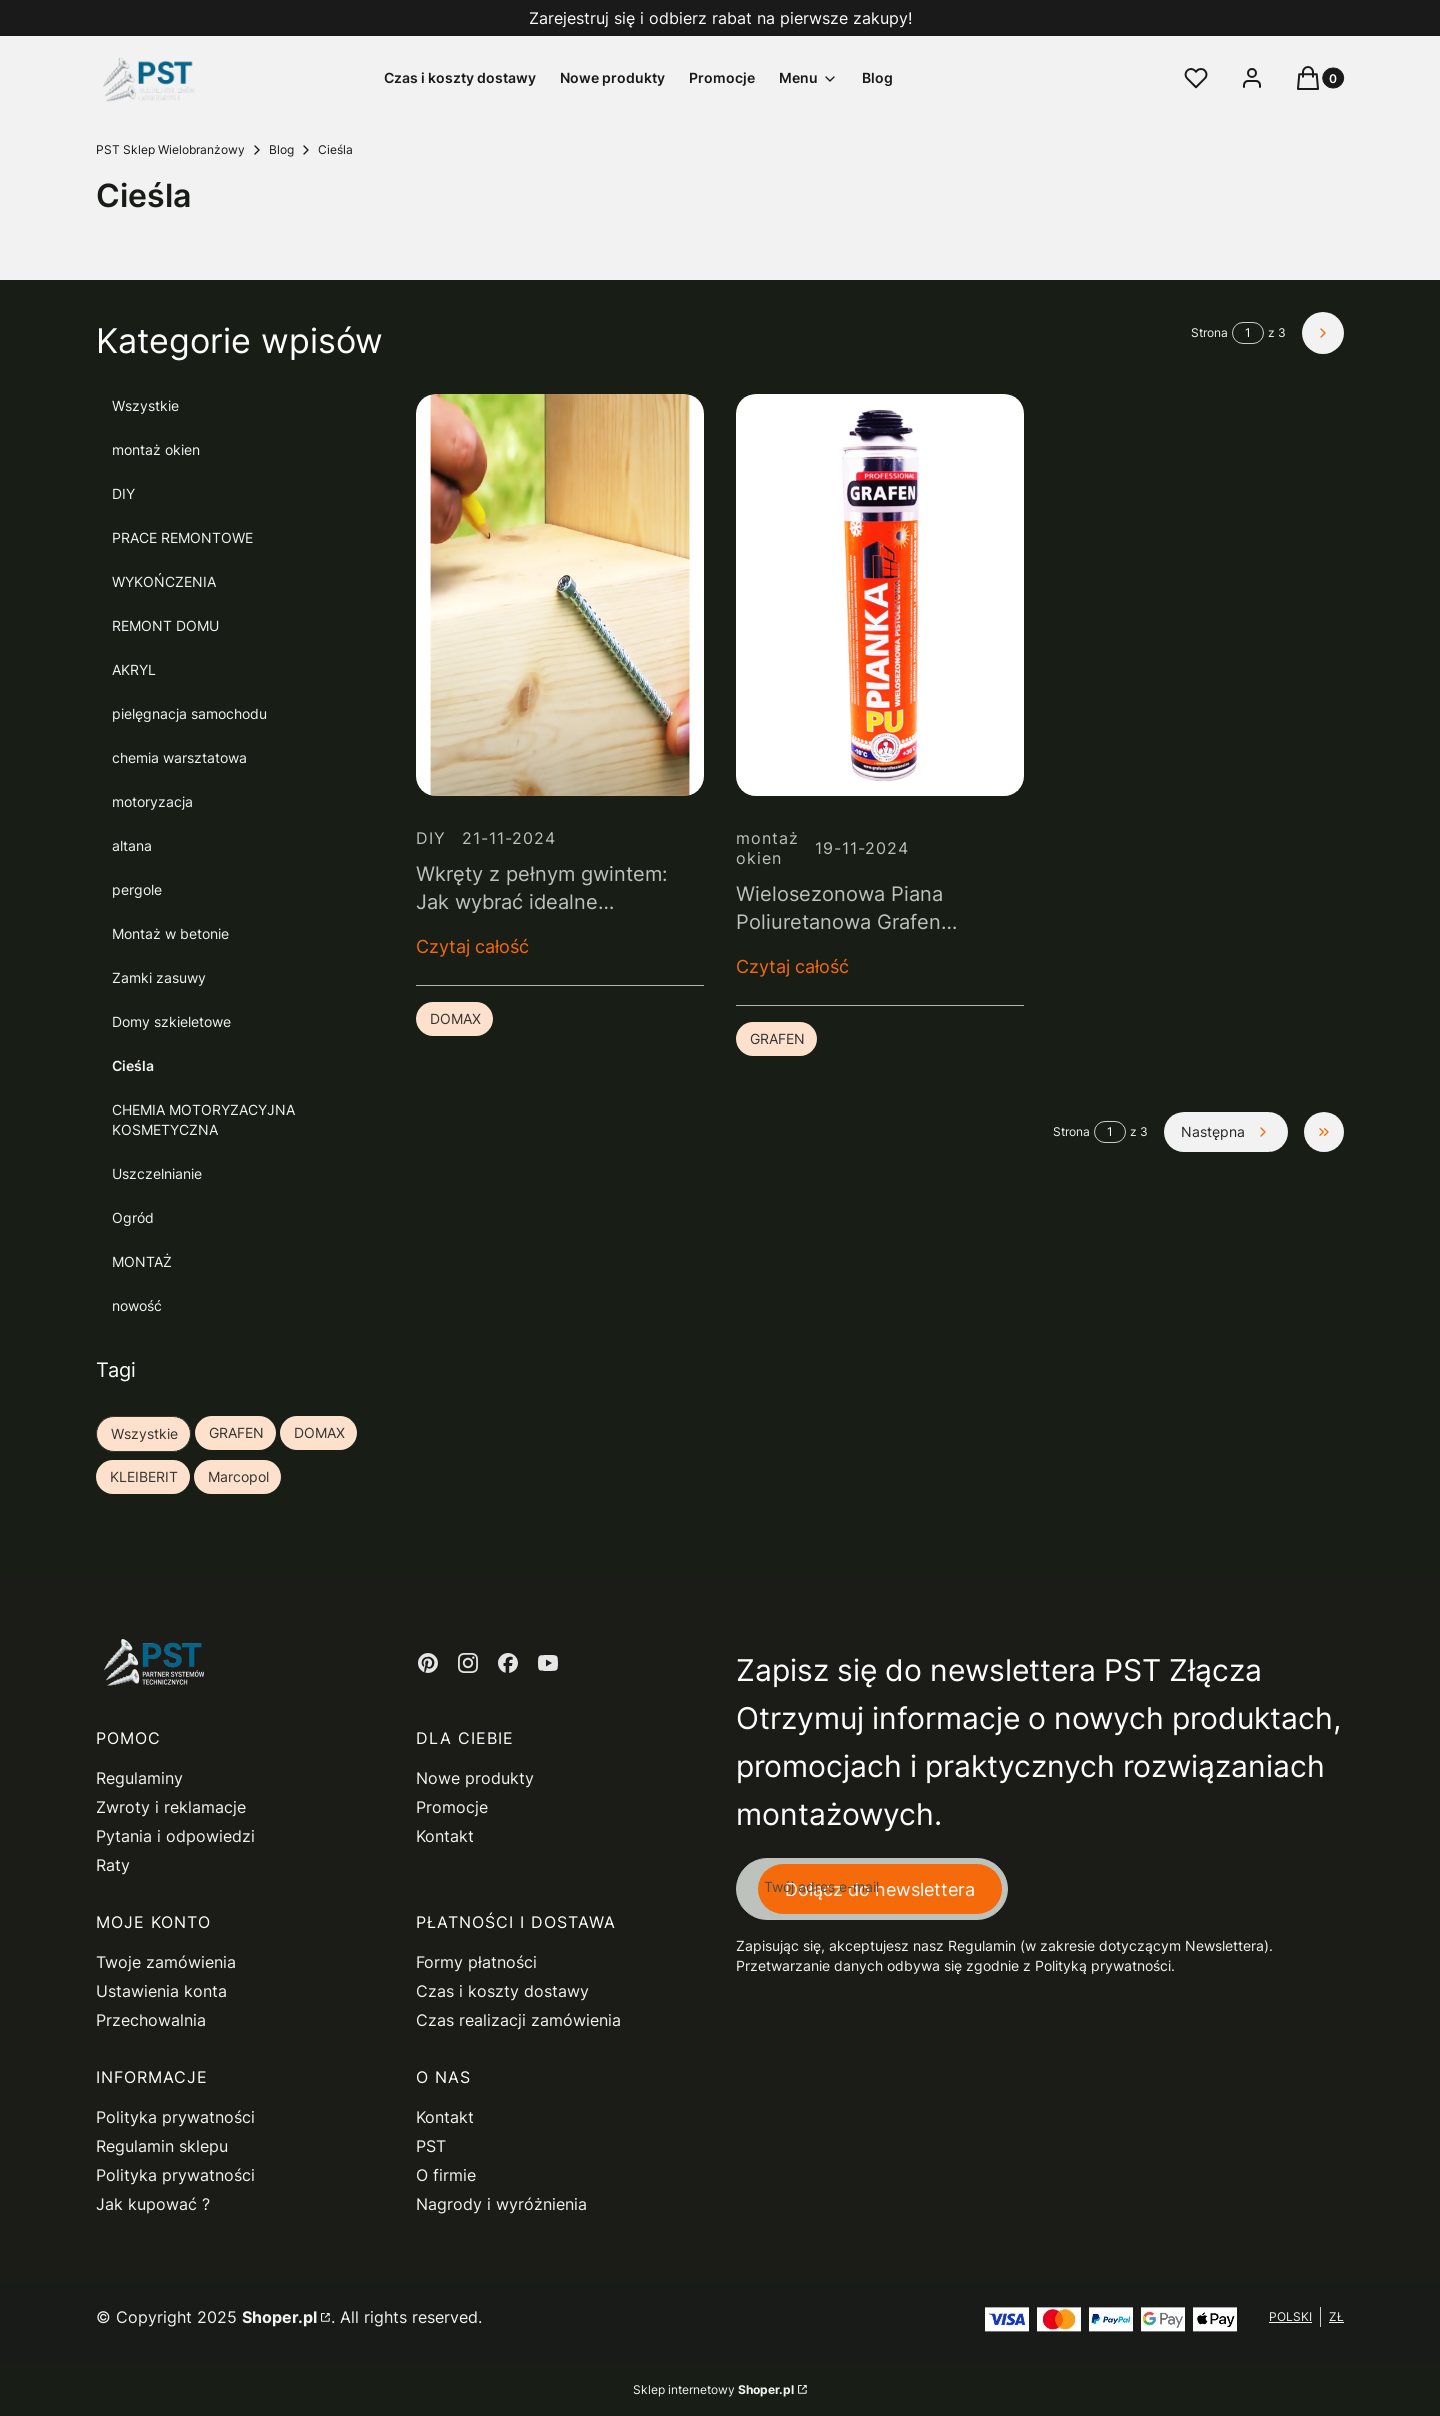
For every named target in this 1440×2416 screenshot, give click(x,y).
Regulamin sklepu (162, 2146)
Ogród (133, 1217)
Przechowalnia (151, 2020)
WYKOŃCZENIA (164, 581)
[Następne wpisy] (1226, 1132)
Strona (1209, 332)
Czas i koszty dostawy (502, 1991)
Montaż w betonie (170, 933)
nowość (137, 1305)
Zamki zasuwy (159, 977)
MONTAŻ (142, 1261)
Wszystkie (145, 405)
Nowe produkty (475, 1778)
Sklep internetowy (713, 2389)
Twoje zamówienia (166, 1962)
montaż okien (156, 449)
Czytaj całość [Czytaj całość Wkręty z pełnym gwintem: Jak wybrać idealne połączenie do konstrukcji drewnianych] (472, 946)
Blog (281, 149)
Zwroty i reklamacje (171, 1807)
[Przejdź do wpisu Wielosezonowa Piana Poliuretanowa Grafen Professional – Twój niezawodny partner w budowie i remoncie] (880, 595)
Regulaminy (139, 1778)
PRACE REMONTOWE (182, 537)
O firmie (446, 2175)
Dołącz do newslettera (880, 1888)
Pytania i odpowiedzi (175, 1836)
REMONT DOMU (165, 625)
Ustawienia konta (161, 1991)
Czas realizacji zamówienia (518, 2020)
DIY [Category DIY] (431, 838)
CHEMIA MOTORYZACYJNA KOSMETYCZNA (203, 1119)
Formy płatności (476, 1962)
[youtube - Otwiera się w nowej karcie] (548, 1663)
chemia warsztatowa (179, 757)
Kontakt (445, 1836)
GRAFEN (777, 1038)
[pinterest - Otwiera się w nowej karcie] (428, 1663)
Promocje (452, 1807)
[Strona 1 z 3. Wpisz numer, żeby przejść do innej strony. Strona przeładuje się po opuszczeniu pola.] (1248, 333)
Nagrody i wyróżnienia (501, 2204)
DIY (123, 493)
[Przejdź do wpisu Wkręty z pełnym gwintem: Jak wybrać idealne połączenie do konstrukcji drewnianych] (560, 595)
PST (431, 2146)
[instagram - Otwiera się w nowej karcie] (468, 1663)
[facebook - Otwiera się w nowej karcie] (508, 1663)
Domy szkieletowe (171, 1021)
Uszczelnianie (157, 1173)
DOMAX (455, 1018)
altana (132, 845)
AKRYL (134, 669)
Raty (113, 1865)
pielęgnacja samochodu (189, 713)
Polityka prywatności (175, 2117)
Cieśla (133, 1065)
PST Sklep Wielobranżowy (170, 149)
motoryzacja (152, 801)
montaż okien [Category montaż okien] (767, 848)
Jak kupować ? (153, 2204)
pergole (137, 889)
